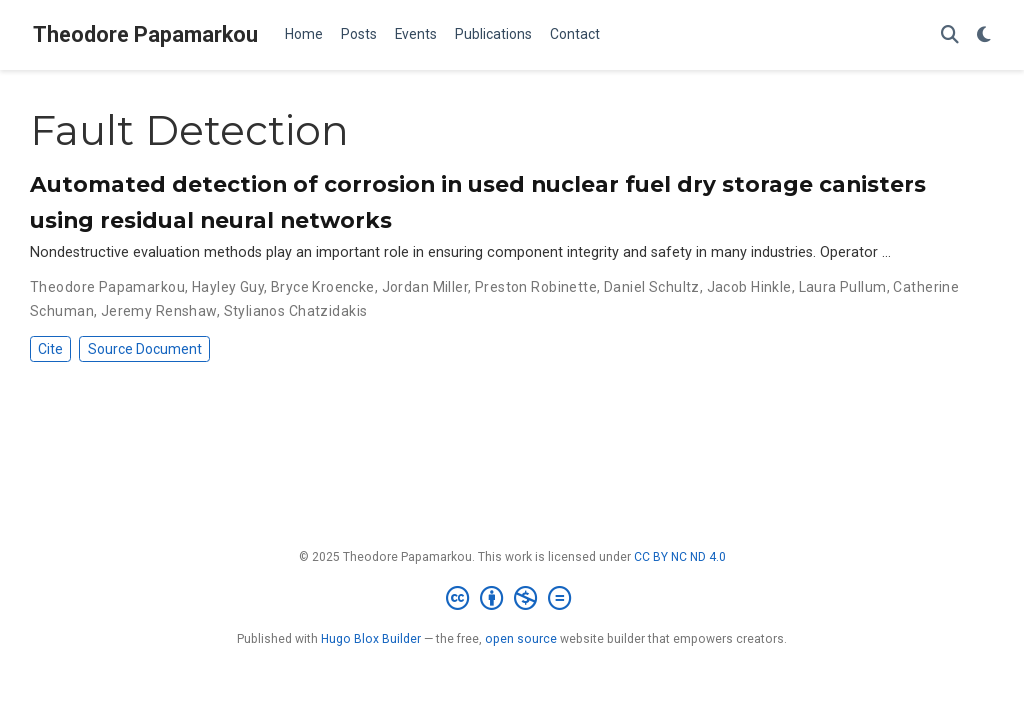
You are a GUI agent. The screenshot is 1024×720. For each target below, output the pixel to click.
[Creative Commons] (512, 599)
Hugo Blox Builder (371, 639)
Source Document (145, 349)
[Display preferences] (984, 35)
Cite (50, 349)
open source (521, 639)
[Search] (950, 35)
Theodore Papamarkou (145, 34)
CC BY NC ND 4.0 (680, 557)
